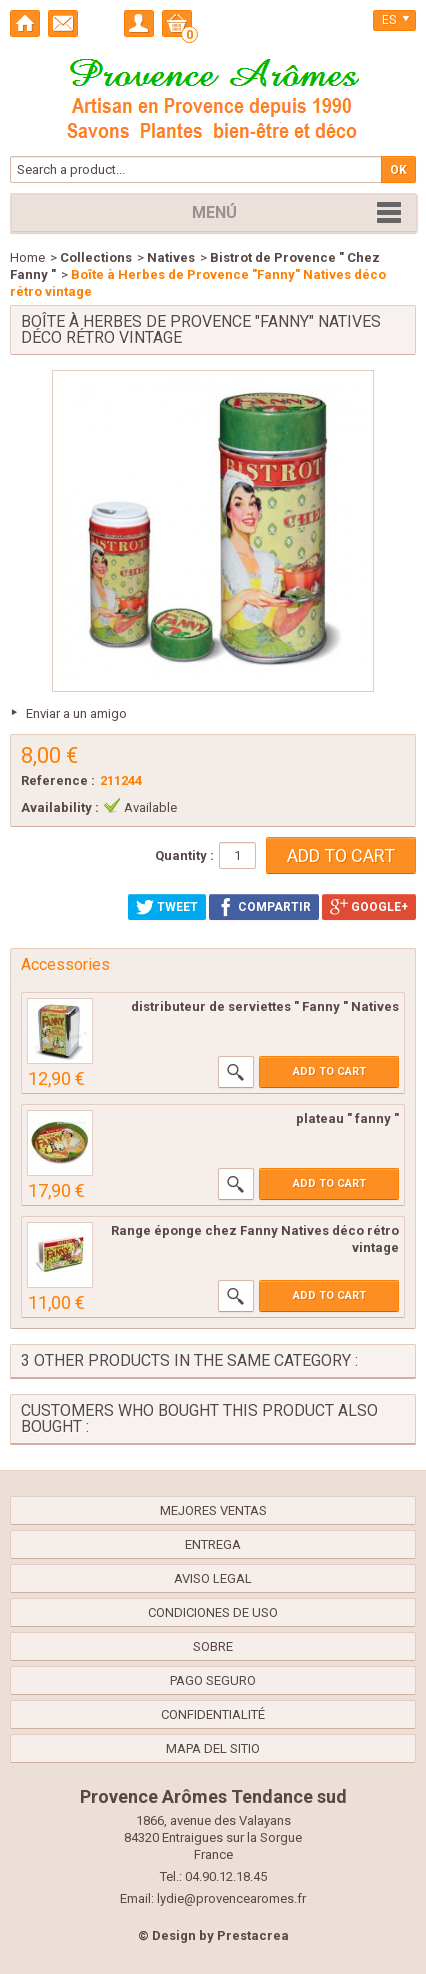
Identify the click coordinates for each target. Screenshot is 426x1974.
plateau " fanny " (347, 1118)
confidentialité (213, 1714)
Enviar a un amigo (76, 713)
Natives (171, 257)
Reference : (58, 780)
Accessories (65, 964)
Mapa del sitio (213, 1748)
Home (27, 257)
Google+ (369, 907)
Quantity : (184, 855)
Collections (96, 257)
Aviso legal (213, 1578)
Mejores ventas (213, 1510)
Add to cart (329, 1071)
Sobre (213, 1646)
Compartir (264, 907)
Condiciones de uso (213, 1612)
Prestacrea (253, 1935)
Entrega (213, 1544)
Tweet (167, 907)
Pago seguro (213, 1680)
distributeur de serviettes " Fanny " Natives (265, 1006)
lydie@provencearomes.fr (231, 1898)
